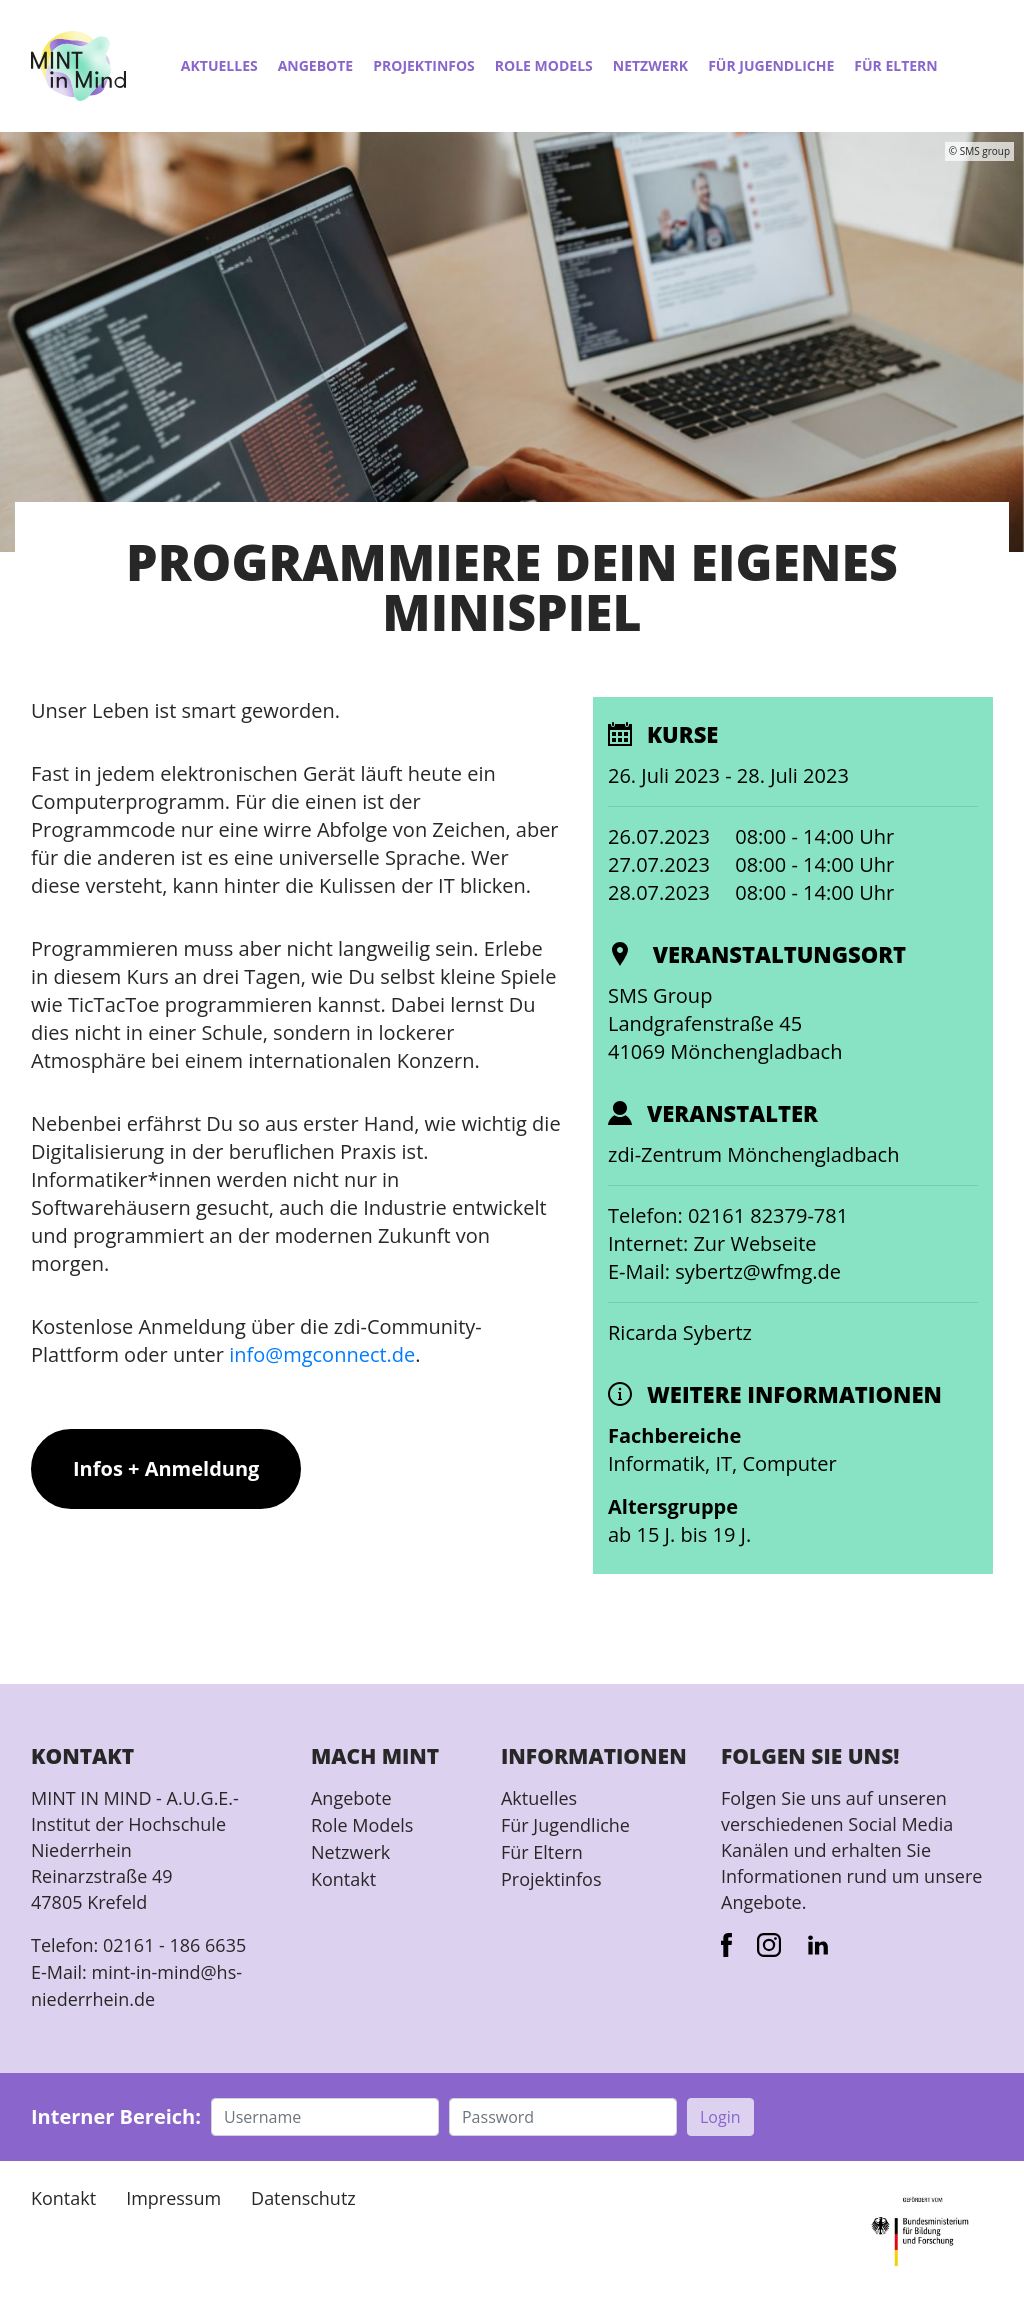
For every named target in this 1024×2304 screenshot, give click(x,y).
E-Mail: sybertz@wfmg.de (724, 1271)
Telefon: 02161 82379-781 (728, 1215)
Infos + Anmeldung (166, 1468)
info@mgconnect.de (322, 1354)
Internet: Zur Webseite (712, 1243)
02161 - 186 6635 (174, 1945)
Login (720, 2114)
